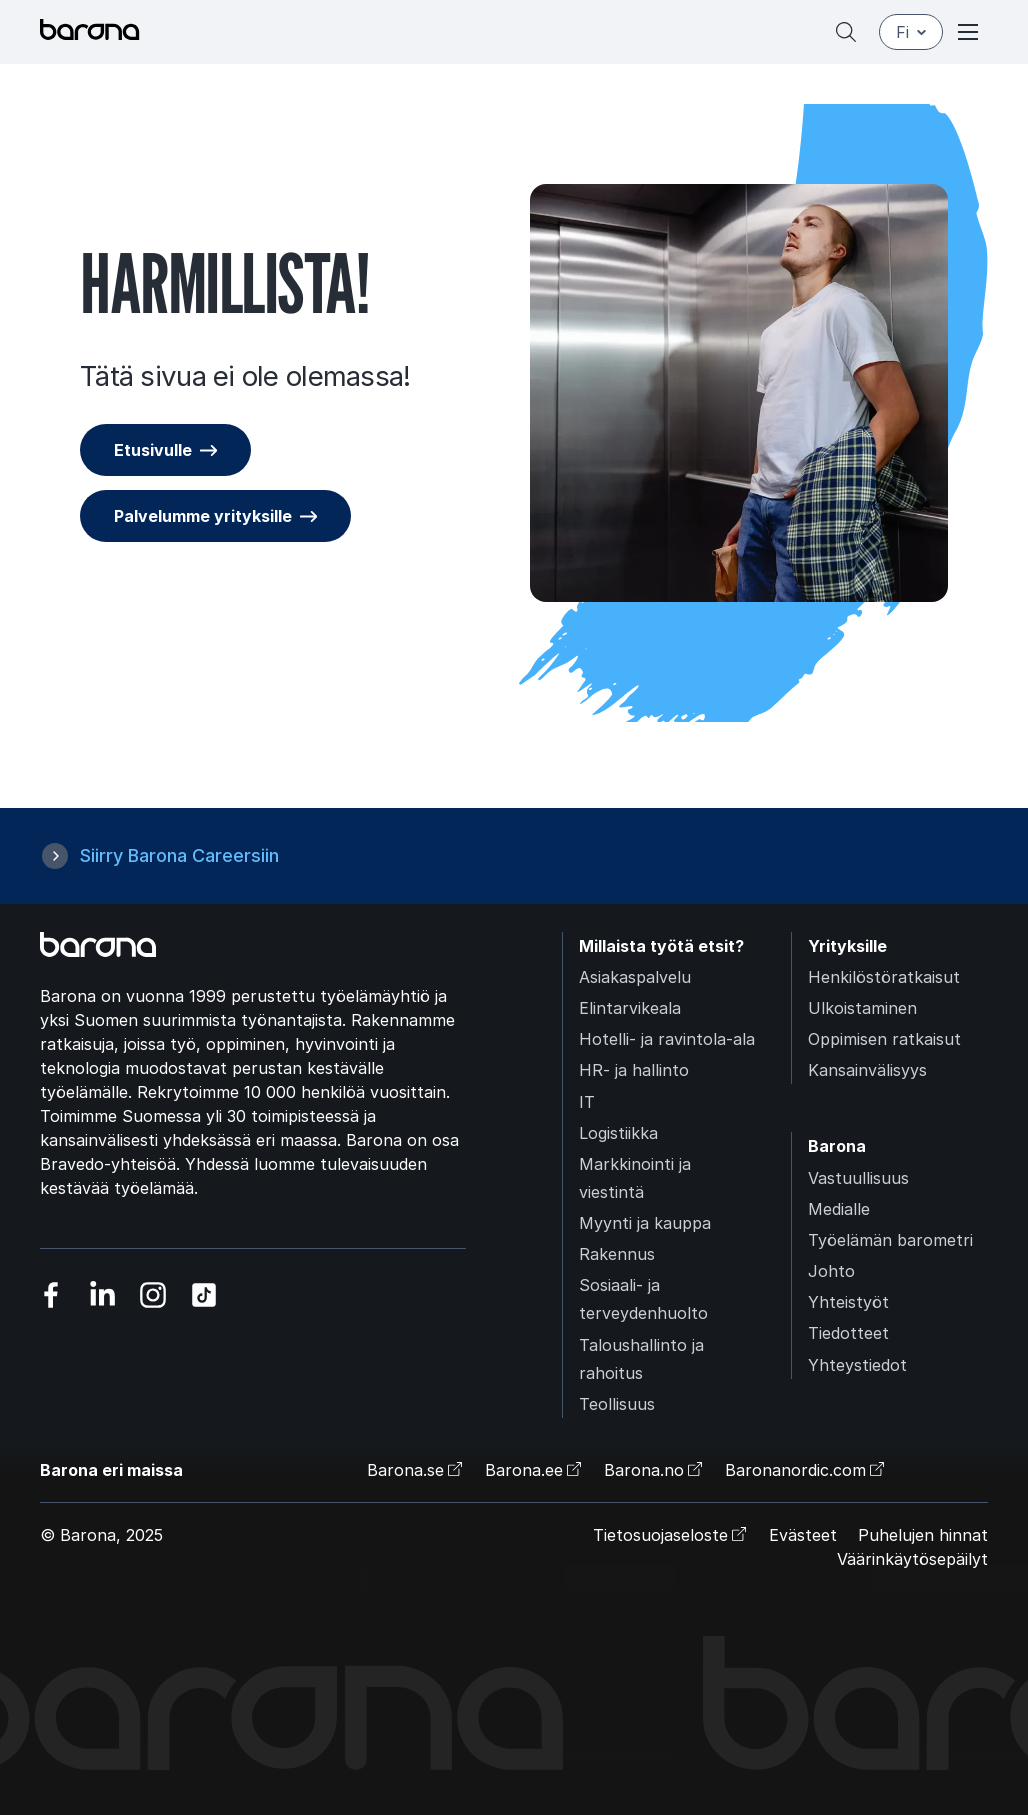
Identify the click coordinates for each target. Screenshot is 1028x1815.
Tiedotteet (848, 1333)
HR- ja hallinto (634, 1070)
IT (587, 1102)
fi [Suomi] (911, 32)
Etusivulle (153, 450)
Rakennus (617, 1254)
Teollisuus (617, 1404)
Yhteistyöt (848, 1302)
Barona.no (644, 1470)
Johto (831, 1271)
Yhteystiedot (857, 1365)
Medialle (839, 1209)
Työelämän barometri (890, 1240)
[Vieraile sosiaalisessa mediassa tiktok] (204, 1294)
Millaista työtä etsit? (661, 946)
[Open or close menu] (968, 32)
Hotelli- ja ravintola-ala (667, 1039)
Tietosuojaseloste (660, 1535)
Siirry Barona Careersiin (179, 855)
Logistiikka (618, 1133)
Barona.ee (524, 1470)
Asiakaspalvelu (635, 977)
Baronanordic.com (795, 1470)
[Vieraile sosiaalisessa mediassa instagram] (153, 1294)
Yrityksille (847, 946)
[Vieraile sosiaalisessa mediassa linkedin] (102, 1294)
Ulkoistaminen (862, 1008)
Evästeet (803, 1535)
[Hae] (846, 32)
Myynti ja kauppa (645, 1223)
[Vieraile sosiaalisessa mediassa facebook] (51, 1294)
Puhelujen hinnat (923, 1535)
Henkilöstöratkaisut (884, 977)
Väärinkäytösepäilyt (912, 1559)
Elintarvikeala (630, 1008)
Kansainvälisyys (867, 1070)
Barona (837, 1146)
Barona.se (405, 1470)
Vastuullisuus (858, 1178)
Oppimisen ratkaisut (884, 1039)
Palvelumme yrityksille (203, 516)
